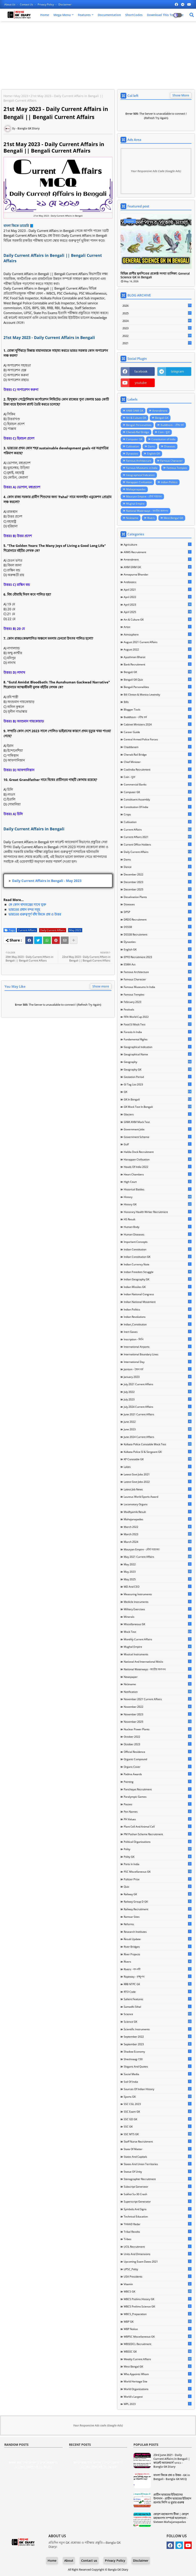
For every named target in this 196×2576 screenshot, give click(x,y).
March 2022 (157, 1527)
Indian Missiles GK (157, 1287)
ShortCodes (134, 15)
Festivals (157, 1009)
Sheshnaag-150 (157, 2059)
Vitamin (157, 2284)
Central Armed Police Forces (157, 739)
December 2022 (157, 874)
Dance (157, 867)
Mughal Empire (135, 503)
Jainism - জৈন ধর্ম (157, 1369)
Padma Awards (157, 1774)
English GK (153, 453)
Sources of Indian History (157, 2089)
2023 (156, 328)
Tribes (157, 2239)
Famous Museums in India (141, 468)
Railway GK (157, 1894)
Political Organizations (157, 1842)
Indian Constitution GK (157, 1257)
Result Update (157, 1939)
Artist (157, 627)
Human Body (157, 1227)
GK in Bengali (157, 1099)
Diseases (169, 446)
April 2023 (157, 604)
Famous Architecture (138, 461)
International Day (157, 1362)
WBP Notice (157, 2329)
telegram (177, 371)
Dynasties (132, 453)
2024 (156, 321)
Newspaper (157, 1677)
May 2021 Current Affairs (157, 1557)
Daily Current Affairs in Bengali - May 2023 (47, 880)
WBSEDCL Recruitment (157, 2344)
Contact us (27, 4)
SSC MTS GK (157, 2134)
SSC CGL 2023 (157, 2104)
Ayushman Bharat (157, 657)
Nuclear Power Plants (157, 1729)
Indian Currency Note (157, 1264)
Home (44, 15)
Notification (157, 1692)
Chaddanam (157, 747)
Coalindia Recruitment (157, 769)
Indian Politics (169, 482)
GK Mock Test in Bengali (157, 1107)
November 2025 (157, 1722)
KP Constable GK (157, 1459)
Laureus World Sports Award (157, 1497)
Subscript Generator (157, 2186)
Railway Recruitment (157, 1909)
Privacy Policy (46, 4)
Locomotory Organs (157, 1504)
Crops (157, 814)
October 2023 (157, 1744)
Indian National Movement (157, 1302)
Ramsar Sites (157, 1917)
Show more (100, 986)
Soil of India (157, 2082)
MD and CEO (157, 1587)
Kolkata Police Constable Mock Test (157, 1444)
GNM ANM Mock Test (157, 1122)
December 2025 (157, 889)
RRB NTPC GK (157, 1984)
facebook (140, 371)
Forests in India (157, 1032)
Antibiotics (157, 582)
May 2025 (157, 1579)
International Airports (157, 1347)
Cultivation (132, 446)
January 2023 (157, 1377)
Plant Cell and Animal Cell (157, 1826)
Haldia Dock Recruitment (157, 1152)
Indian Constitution (157, 1249)
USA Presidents (157, 2276)
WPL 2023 (157, 2404)
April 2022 (157, 597)
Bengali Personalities (138, 425)
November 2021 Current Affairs (157, 1699)
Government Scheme (157, 1137)
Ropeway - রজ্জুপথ (157, 1976)
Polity (157, 1849)
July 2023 (157, 1399)
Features (84, 15)
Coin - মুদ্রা (164, 432)
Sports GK (157, 2097)
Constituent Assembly (157, 799)
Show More (180, 95)
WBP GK (157, 2321)
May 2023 (21, 96)
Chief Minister (157, 762)
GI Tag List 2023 (157, 1084)
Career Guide (157, 732)
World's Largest (157, 2396)
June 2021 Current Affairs (157, 1414)
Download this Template (165, 15)
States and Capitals (157, 2157)
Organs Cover (157, 1767)
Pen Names (157, 1811)
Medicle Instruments (157, 1602)
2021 (156, 343)
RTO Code (157, 1992)
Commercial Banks (157, 784)
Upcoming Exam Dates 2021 (157, 2261)
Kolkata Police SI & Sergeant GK (157, 1452)
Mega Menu (62, 15)
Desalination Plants (157, 897)
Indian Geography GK (157, 1279)
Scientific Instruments (157, 2029)
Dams (151, 446)
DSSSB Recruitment (157, 934)
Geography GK (157, 1069)
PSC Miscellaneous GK (157, 1872)
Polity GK (157, 1857)
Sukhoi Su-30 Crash (157, 2194)
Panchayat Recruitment (157, 1789)
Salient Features (157, 1999)
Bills (157, 702)
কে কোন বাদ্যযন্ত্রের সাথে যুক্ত (27, 904)
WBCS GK (157, 2291)
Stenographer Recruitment (157, 2179)
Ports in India (157, 1864)
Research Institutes (157, 1932)
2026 (156, 306)
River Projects (157, 1954)
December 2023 (157, 882)
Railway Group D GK (157, 1901)
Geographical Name (157, 1054)
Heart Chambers (157, 1174)
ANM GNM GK (134, 410)
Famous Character (171, 461)
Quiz (157, 1886)
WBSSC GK (157, 2351)
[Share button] (73, 940)
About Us (10, 4)
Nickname (132, 518)
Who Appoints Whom (157, 2374)
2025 (156, 313)
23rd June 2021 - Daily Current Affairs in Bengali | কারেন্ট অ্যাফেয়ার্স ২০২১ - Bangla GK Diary (171, 2461)
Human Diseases (157, 1234)
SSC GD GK (157, 2119)
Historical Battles (157, 1189)
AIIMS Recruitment (157, 552)
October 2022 (157, 1737)
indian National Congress (157, 1294)
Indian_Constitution (157, 1324)
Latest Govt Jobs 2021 (157, 1474)
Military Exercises (157, 1609)
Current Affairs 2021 (157, 837)
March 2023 (157, 1534)
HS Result (157, 1219)
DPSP (157, 912)
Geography (157, 1062)
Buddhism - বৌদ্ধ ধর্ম (172, 425)
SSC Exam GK (157, 2111)
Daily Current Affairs (52, 930)
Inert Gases (157, 1332)
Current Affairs (27, 930)
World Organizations (157, 2389)
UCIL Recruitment (157, 2247)
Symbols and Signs (157, 2209)
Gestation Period (157, 1077)
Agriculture (157, 544)
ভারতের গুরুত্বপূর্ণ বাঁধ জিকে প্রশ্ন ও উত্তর (34, 914)
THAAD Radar (157, 2224)
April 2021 (157, 589)
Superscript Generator (157, 2201)
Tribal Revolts (157, 2232)
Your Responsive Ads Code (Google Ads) (156, 171)
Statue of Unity (157, 2172)
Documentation (109, 15)
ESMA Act (157, 964)
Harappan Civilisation (139, 482)
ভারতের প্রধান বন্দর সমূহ (24, 909)
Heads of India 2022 (157, 1167)
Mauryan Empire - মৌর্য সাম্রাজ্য (144, 496)
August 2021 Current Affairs (157, 642)
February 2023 (157, 1002)
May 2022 (157, 1564)
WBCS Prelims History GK (157, 2299)
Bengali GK (161, 418)
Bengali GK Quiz (157, 679)
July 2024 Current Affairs (157, 1407)
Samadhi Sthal (157, 2007)
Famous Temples (177, 468)
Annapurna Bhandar (157, 574)
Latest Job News (157, 1489)
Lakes (157, 1467)
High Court (157, 1182)
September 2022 (157, 2036)
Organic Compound (157, 1759)
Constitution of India (163, 439)
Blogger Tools (157, 709)
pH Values (157, 1819)
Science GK (157, 2022)
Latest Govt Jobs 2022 (157, 1482)
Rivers (151, 518)
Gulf (157, 1144)
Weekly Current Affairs (157, 2359)
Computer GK (134, 439)
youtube (141, 383)
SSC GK (157, 2126)
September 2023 (157, 2044)
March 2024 (157, 1542)
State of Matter (157, 2149)
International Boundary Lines (157, 1354)
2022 (156, 336)
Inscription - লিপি (157, 1339)
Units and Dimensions (157, 2254)
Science (157, 2014)
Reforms (157, 1924)
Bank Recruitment (157, 664)
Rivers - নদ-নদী (157, 1969)
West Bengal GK (173, 518)
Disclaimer (64, 4)
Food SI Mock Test (157, 1024)
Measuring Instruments (157, 1594)
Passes (157, 1804)
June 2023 (157, 1429)
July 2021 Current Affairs (157, 1384)
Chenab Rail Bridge (137, 432)
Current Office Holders (157, 844)
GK (157, 1092)
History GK (157, 1204)
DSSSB (157, 927)
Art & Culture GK (136, 418)
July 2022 (157, 1392)
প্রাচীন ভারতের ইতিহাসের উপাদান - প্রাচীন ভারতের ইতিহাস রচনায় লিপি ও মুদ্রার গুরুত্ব (172, 2498)
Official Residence (157, 1752)
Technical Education (157, 2216)
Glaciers (157, 1114)
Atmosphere (157, 634)
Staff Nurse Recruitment (157, 2141)
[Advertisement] (98, 54)
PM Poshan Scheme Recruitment (157, 1834)
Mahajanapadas (136, 489)
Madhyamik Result (157, 1512)
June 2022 (157, 1422)
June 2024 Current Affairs (157, 1437)
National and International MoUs (157, 1662)
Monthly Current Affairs (157, 1639)
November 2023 (157, 1714)
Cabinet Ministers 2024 (157, 724)
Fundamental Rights (157, 1039)
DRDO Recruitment (157, 919)
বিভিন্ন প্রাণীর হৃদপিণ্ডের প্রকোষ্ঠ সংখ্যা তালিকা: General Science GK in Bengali (155, 275)
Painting (157, 1782)
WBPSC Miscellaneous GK (157, 2336)
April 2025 (157, 612)
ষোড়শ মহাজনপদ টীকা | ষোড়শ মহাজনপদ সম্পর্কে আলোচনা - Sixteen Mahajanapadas (171, 2518)
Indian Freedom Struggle (157, 1272)
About (68, 2560)
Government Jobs (157, 1129)
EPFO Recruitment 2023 (157, 957)
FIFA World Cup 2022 (157, 1017)
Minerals (157, 1617)
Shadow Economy (157, 2051)
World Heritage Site (157, 2381)
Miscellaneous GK (157, 1624)
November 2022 (157, 1707)
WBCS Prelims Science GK (157, 2306)
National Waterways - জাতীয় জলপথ (147, 511)
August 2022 (157, 649)
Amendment (159, 410)
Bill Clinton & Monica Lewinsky (157, 694)
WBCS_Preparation (157, 2314)
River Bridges (157, 1947)
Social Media (157, 2074)
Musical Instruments (157, 1654)
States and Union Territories (157, 2164)
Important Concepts (157, 1242)
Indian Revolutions (157, 1317)
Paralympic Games (157, 1797)
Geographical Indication (140, 475)
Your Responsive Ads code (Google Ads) (98, 2425)
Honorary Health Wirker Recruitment (157, 1212)
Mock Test (157, 1632)
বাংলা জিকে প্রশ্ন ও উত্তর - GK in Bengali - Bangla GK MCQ (171, 2477)
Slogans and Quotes (157, 2066)
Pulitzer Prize (157, 1879)
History (157, 1197)
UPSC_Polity (157, 2269)
